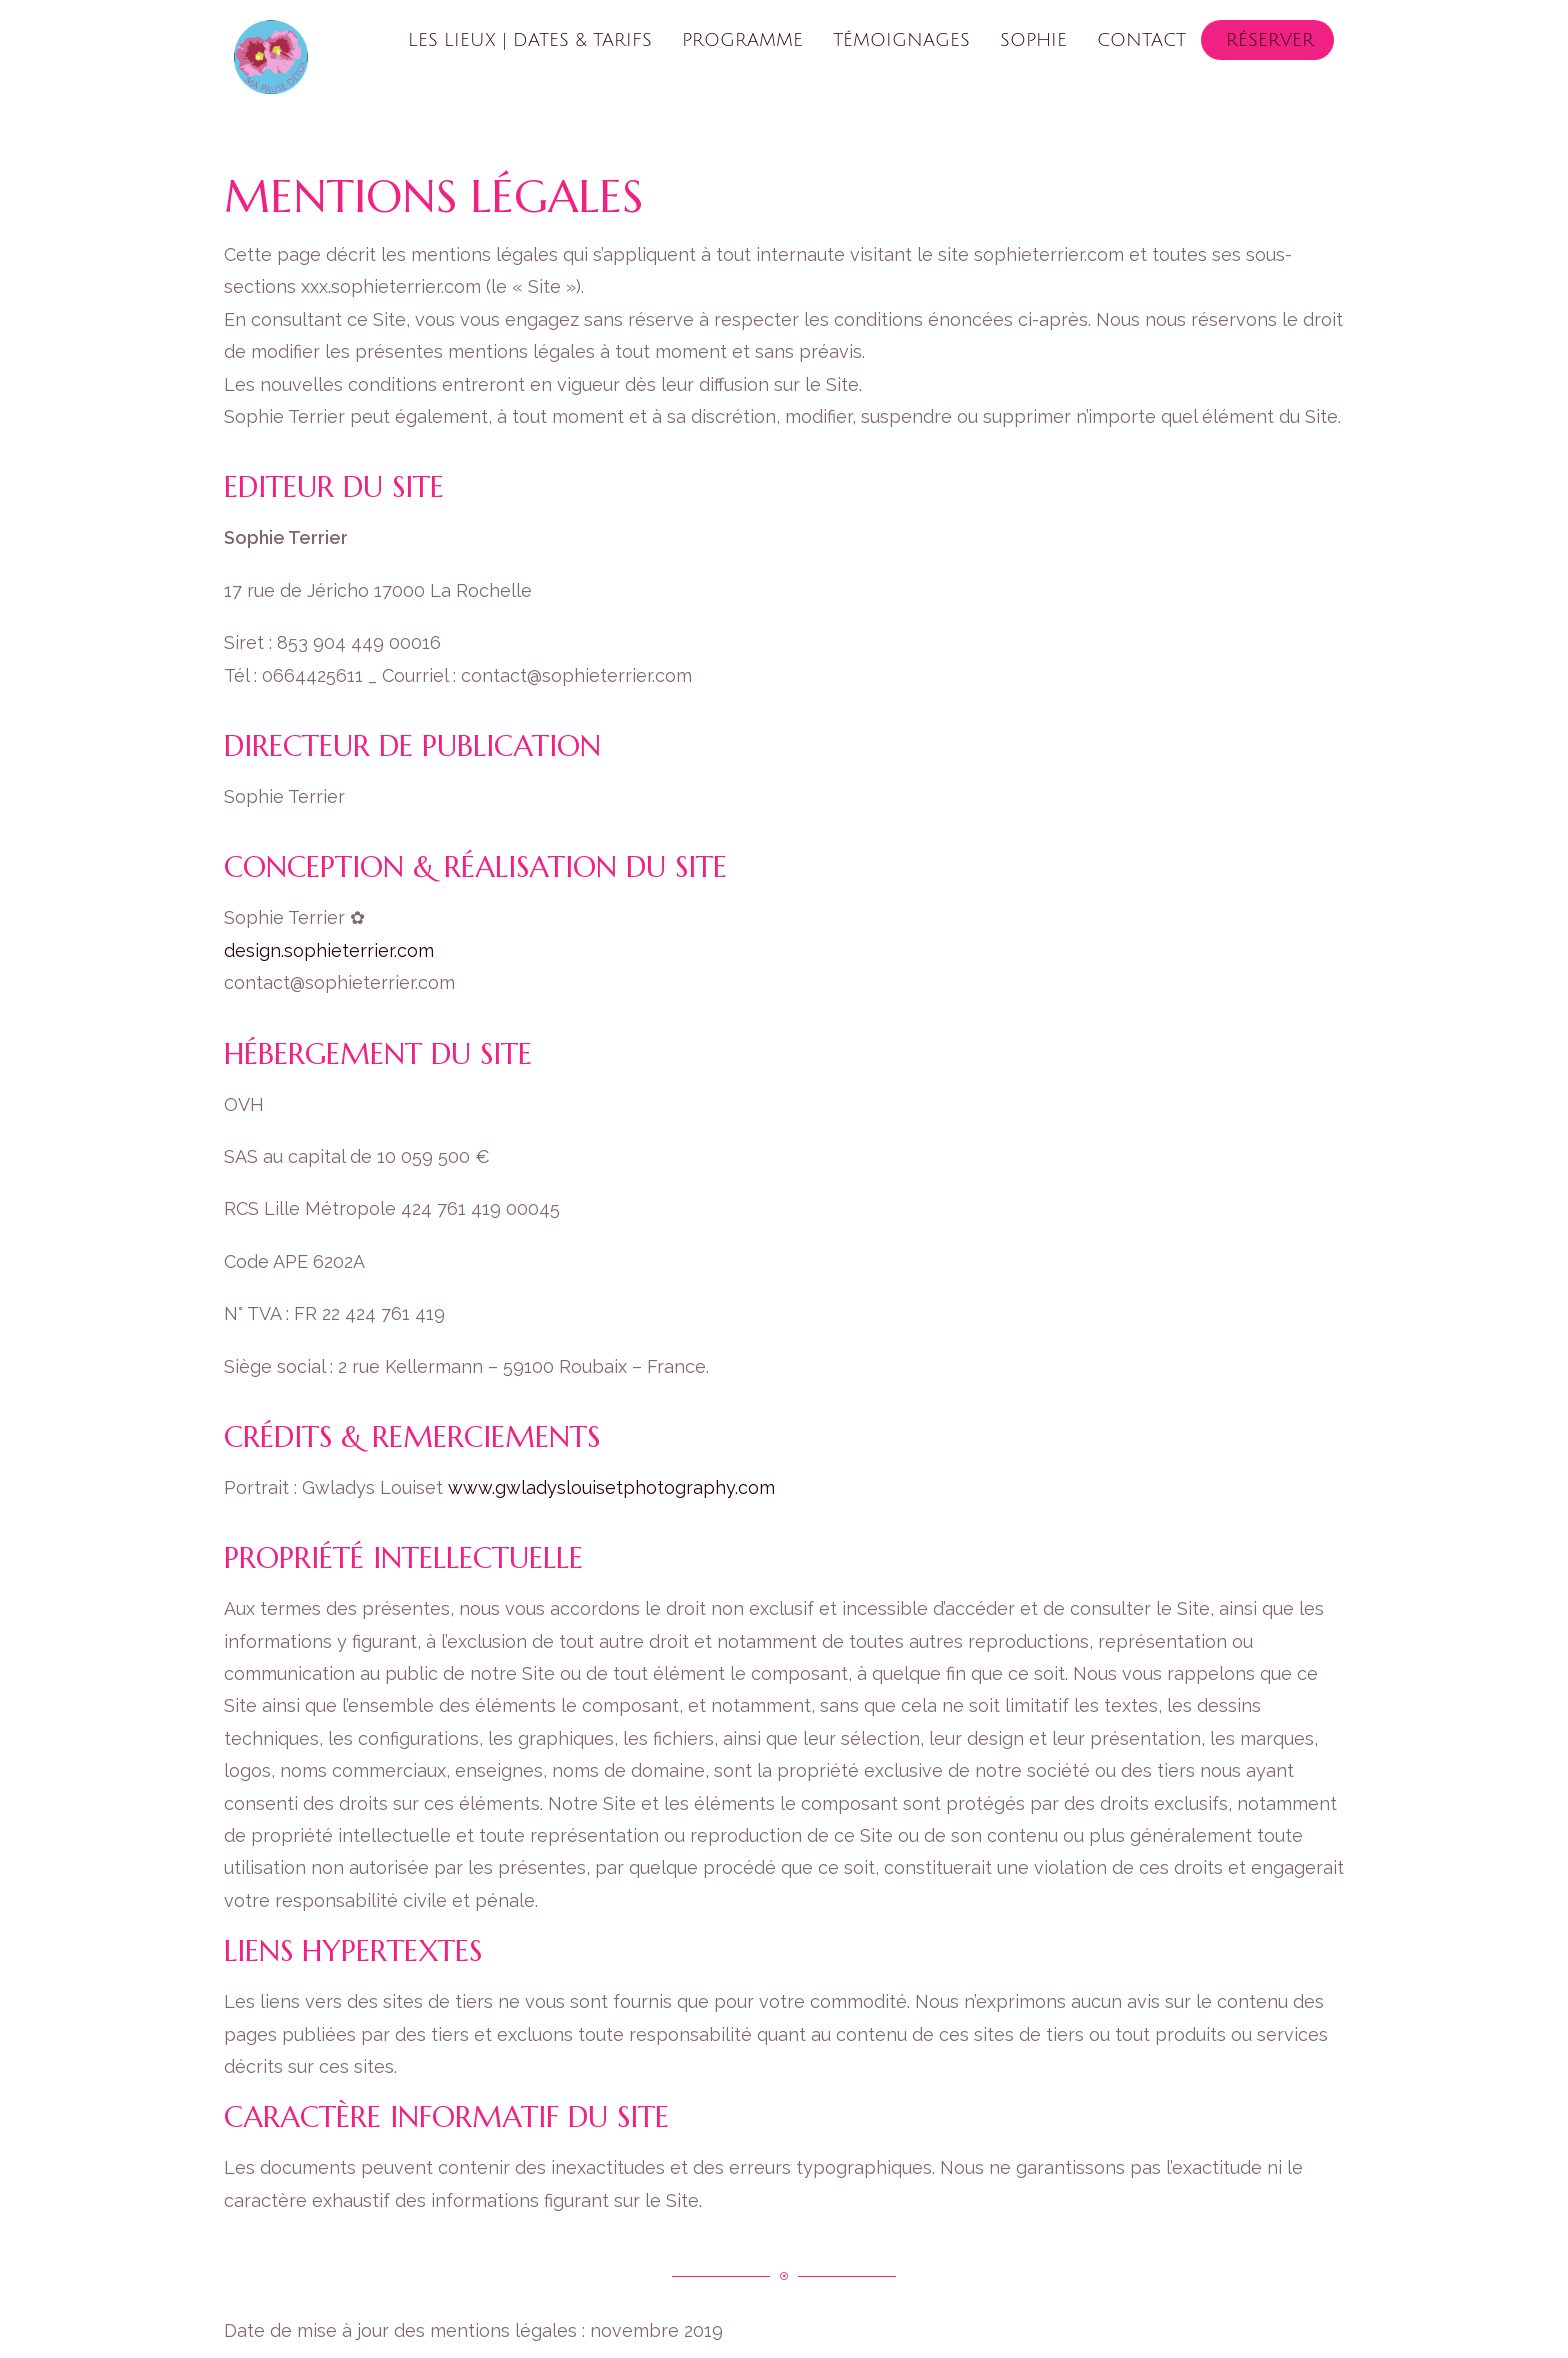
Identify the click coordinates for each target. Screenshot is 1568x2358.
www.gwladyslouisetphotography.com (611, 1487)
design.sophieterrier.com (329, 950)
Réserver (1270, 40)
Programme (742, 40)
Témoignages (901, 40)
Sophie (1033, 40)
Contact (1141, 40)
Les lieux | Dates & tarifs (530, 40)
